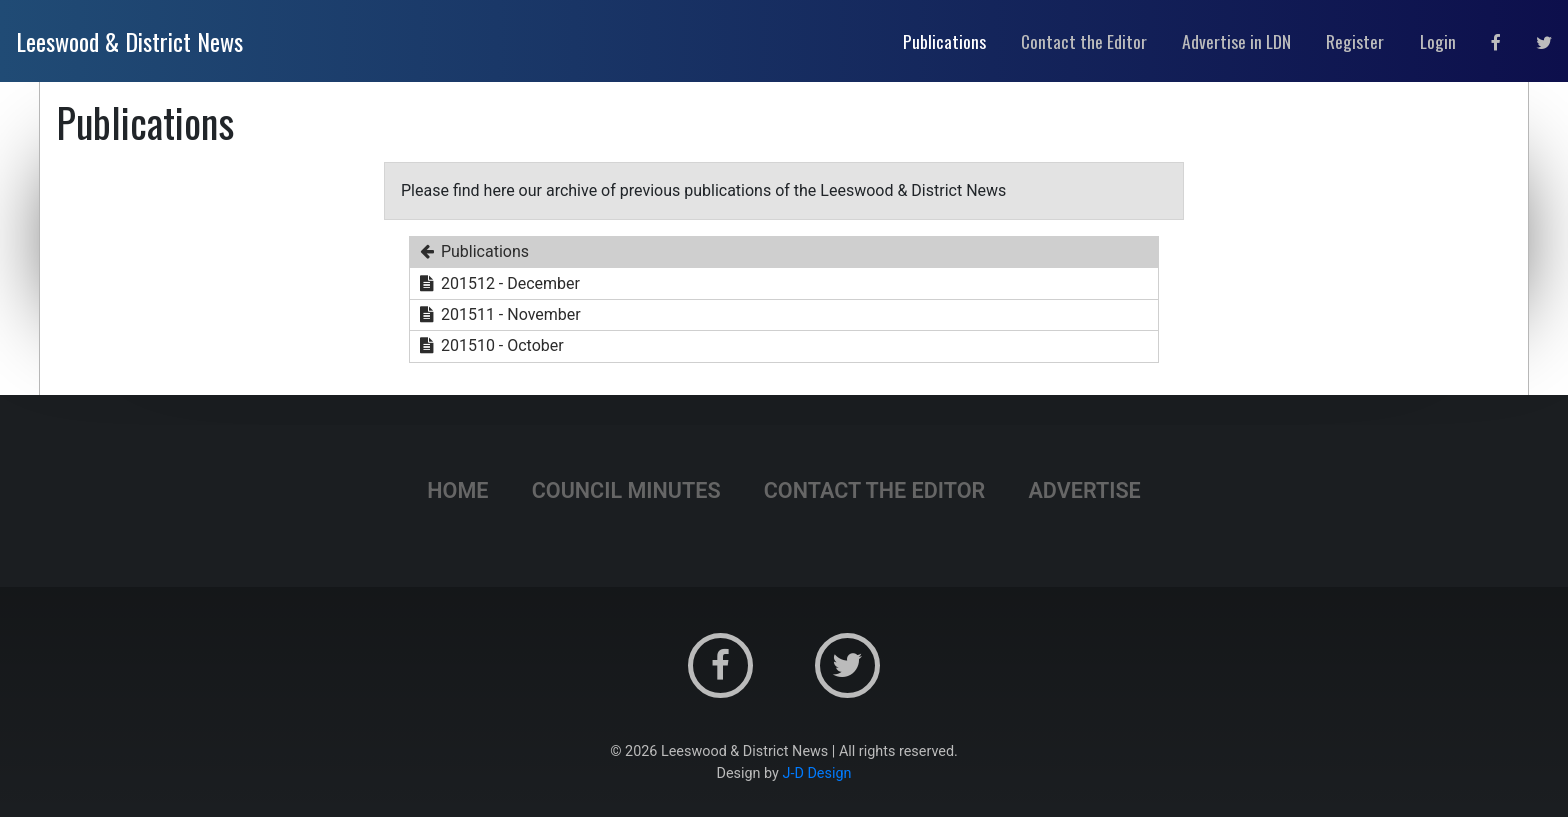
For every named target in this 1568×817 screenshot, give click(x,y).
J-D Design (817, 773)
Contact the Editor (875, 490)
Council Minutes (626, 490)
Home (457, 490)
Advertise (1084, 490)
